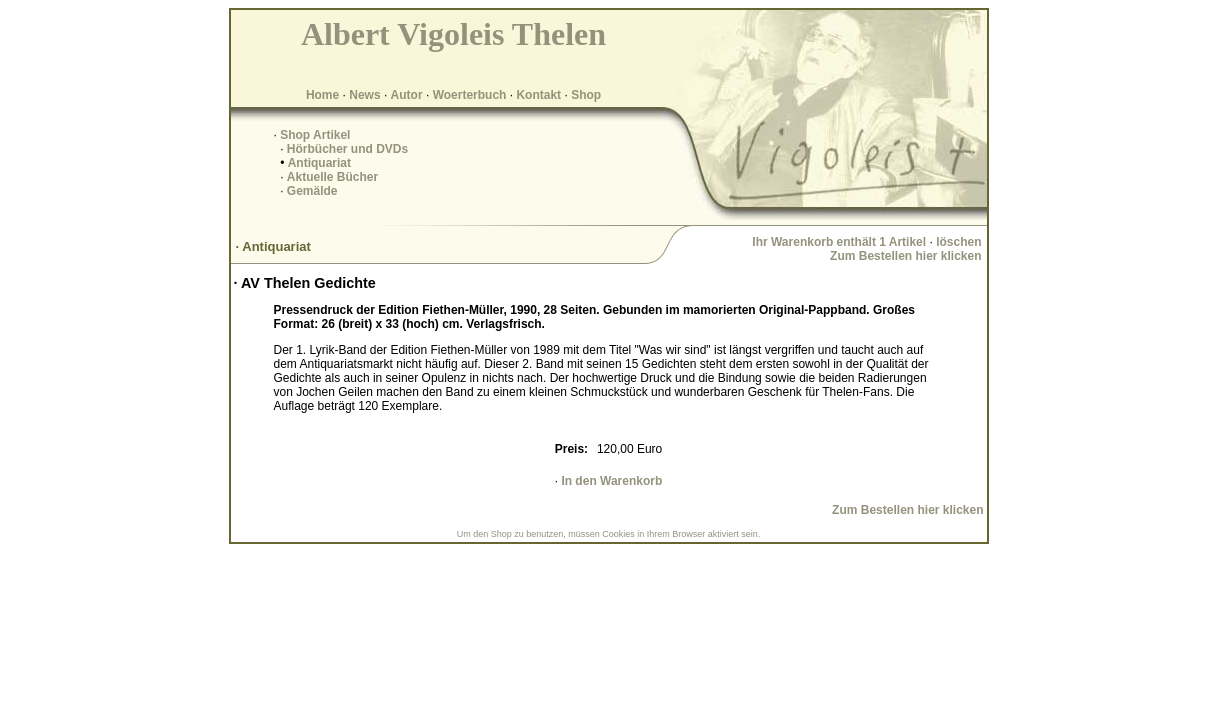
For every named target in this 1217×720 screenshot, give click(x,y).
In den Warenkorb (611, 481)
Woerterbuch (470, 95)
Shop (586, 95)
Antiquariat (319, 163)
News (364, 95)
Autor (407, 95)
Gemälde (312, 191)
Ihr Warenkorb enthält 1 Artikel (839, 242)
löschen (958, 242)
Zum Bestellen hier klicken (905, 256)
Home (322, 95)
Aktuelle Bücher (332, 177)
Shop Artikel (315, 135)
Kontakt (538, 95)
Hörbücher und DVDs (347, 149)
